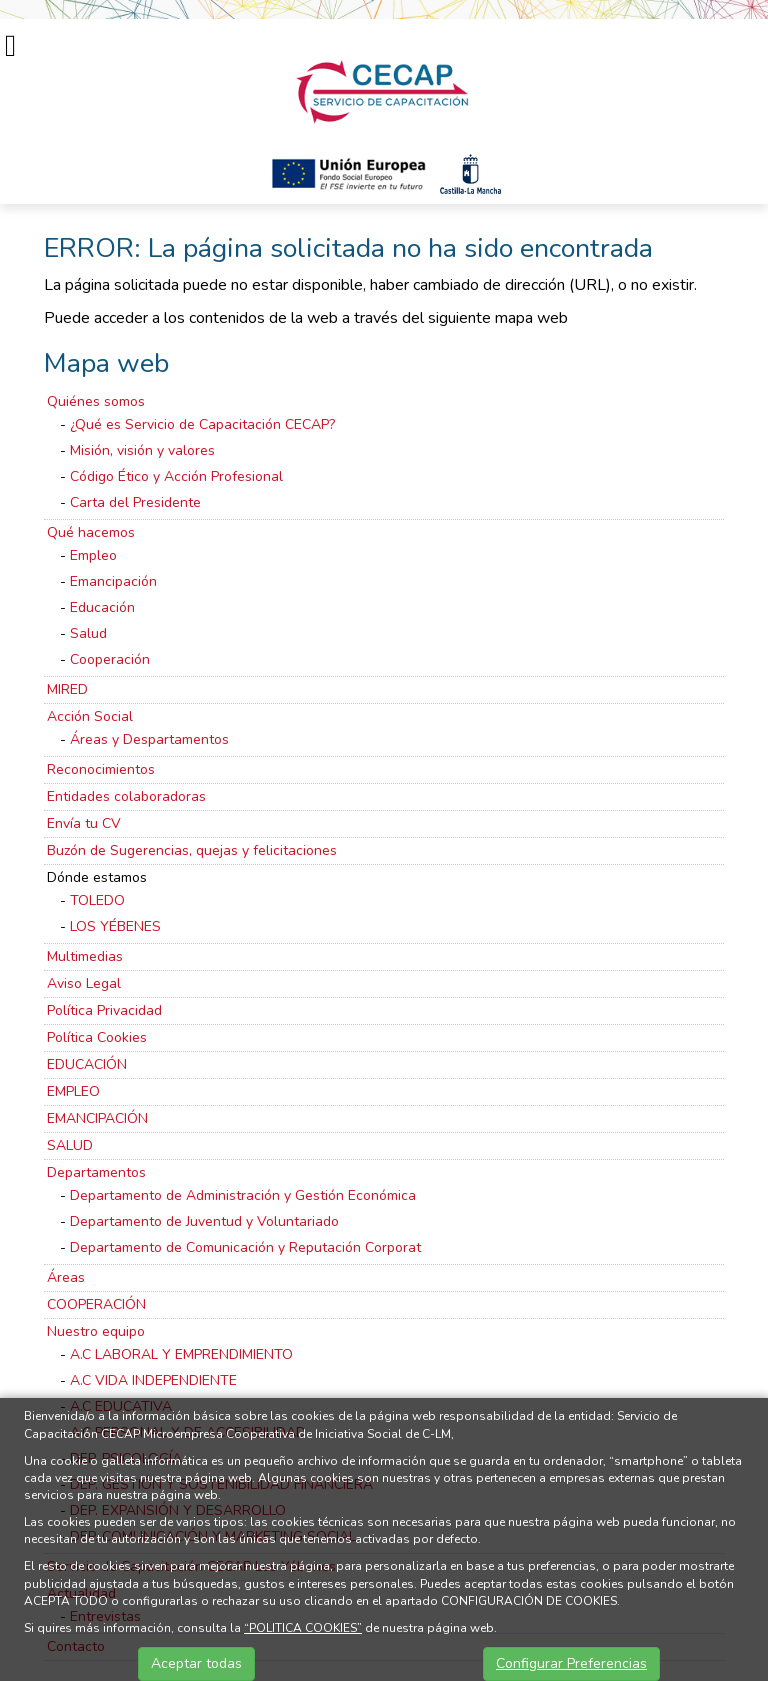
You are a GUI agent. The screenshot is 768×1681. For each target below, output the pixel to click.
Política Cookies (97, 1037)
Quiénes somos (96, 401)
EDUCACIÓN (87, 1064)
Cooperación (110, 659)
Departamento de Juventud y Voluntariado (204, 1221)
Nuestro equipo (96, 1331)
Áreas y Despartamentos (149, 739)
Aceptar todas (196, 1663)
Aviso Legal (84, 983)
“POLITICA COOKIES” (303, 1628)
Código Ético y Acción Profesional (176, 476)
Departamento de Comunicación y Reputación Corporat (245, 1247)
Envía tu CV (84, 823)
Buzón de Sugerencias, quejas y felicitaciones (192, 850)
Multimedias (85, 956)
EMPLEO (73, 1091)
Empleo (93, 555)
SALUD (70, 1145)
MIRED (67, 689)
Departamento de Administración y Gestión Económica (243, 1195)
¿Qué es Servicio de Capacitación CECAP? (202, 424)
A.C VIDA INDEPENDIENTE (153, 1380)
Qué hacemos (91, 532)
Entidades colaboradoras (126, 796)
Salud (88, 633)
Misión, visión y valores (142, 450)
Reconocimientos (101, 769)
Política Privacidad (104, 1010)
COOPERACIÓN (96, 1304)
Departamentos (96, 1172)
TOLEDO (97, 900)
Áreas (66, 1277)
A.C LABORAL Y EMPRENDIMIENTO (181, 1354)
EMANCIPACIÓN (97, 1118)
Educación (102, 607)
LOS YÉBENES (115, 926)
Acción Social (90, 716)
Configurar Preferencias (571, 1663)
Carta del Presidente (135, 502)
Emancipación (113, 581)
